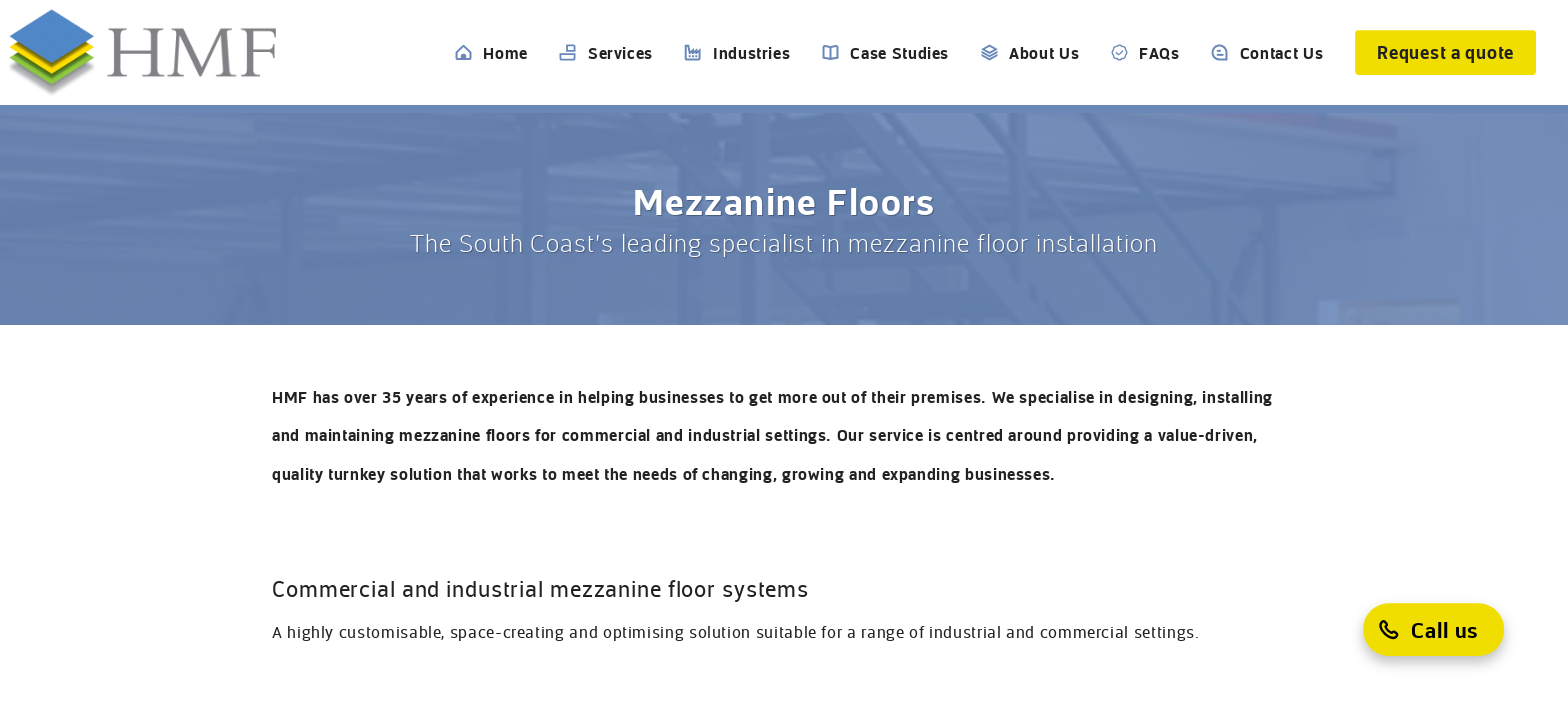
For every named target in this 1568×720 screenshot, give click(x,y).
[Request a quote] (1445, 52)
